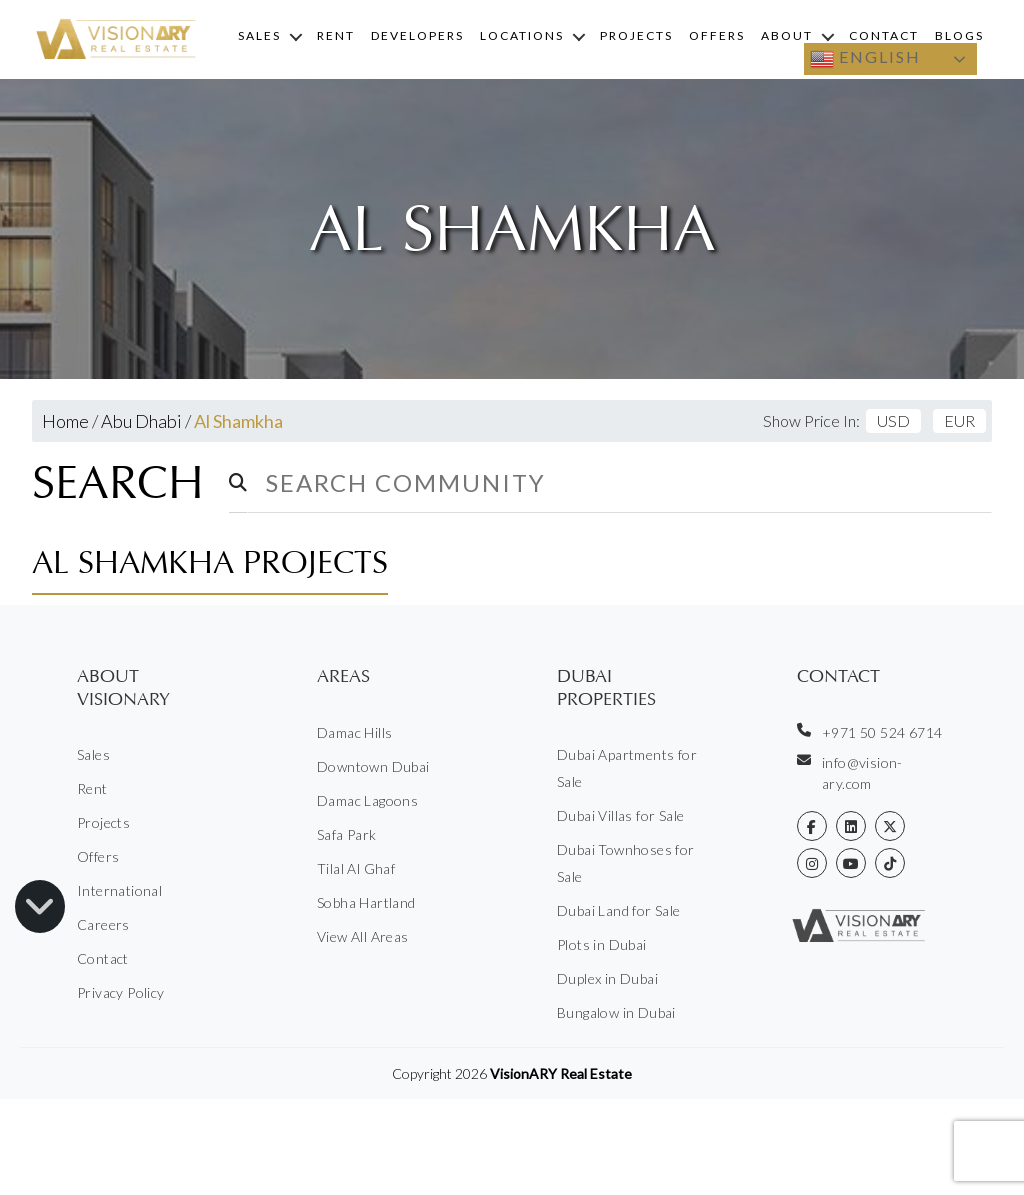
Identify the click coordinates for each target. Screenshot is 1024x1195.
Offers (717, 35)
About (787, 35)
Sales (259, 35)
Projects (636, 35)
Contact (884, 35)
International (119, 890)
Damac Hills (354, 732)
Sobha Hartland (366, 902)
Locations (522, 35)
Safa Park (347, 834)
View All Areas (363, 936)
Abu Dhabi (141, 421)
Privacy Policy (121, 992)
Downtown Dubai (373, 766)
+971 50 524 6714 (869, 732)
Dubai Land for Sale (619, 910)
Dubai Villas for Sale (620, 815)
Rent (336, 35)
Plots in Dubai (602, 944)
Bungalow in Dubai (616, 1012)
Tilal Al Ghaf (356, 868)
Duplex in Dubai (607, 978)
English (865, 59)
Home (65, 421)
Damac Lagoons (367, 800)
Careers (103, 924)
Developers (417, 35)
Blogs (959, 35)
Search (118, 483)
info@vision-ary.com (850, 772)
